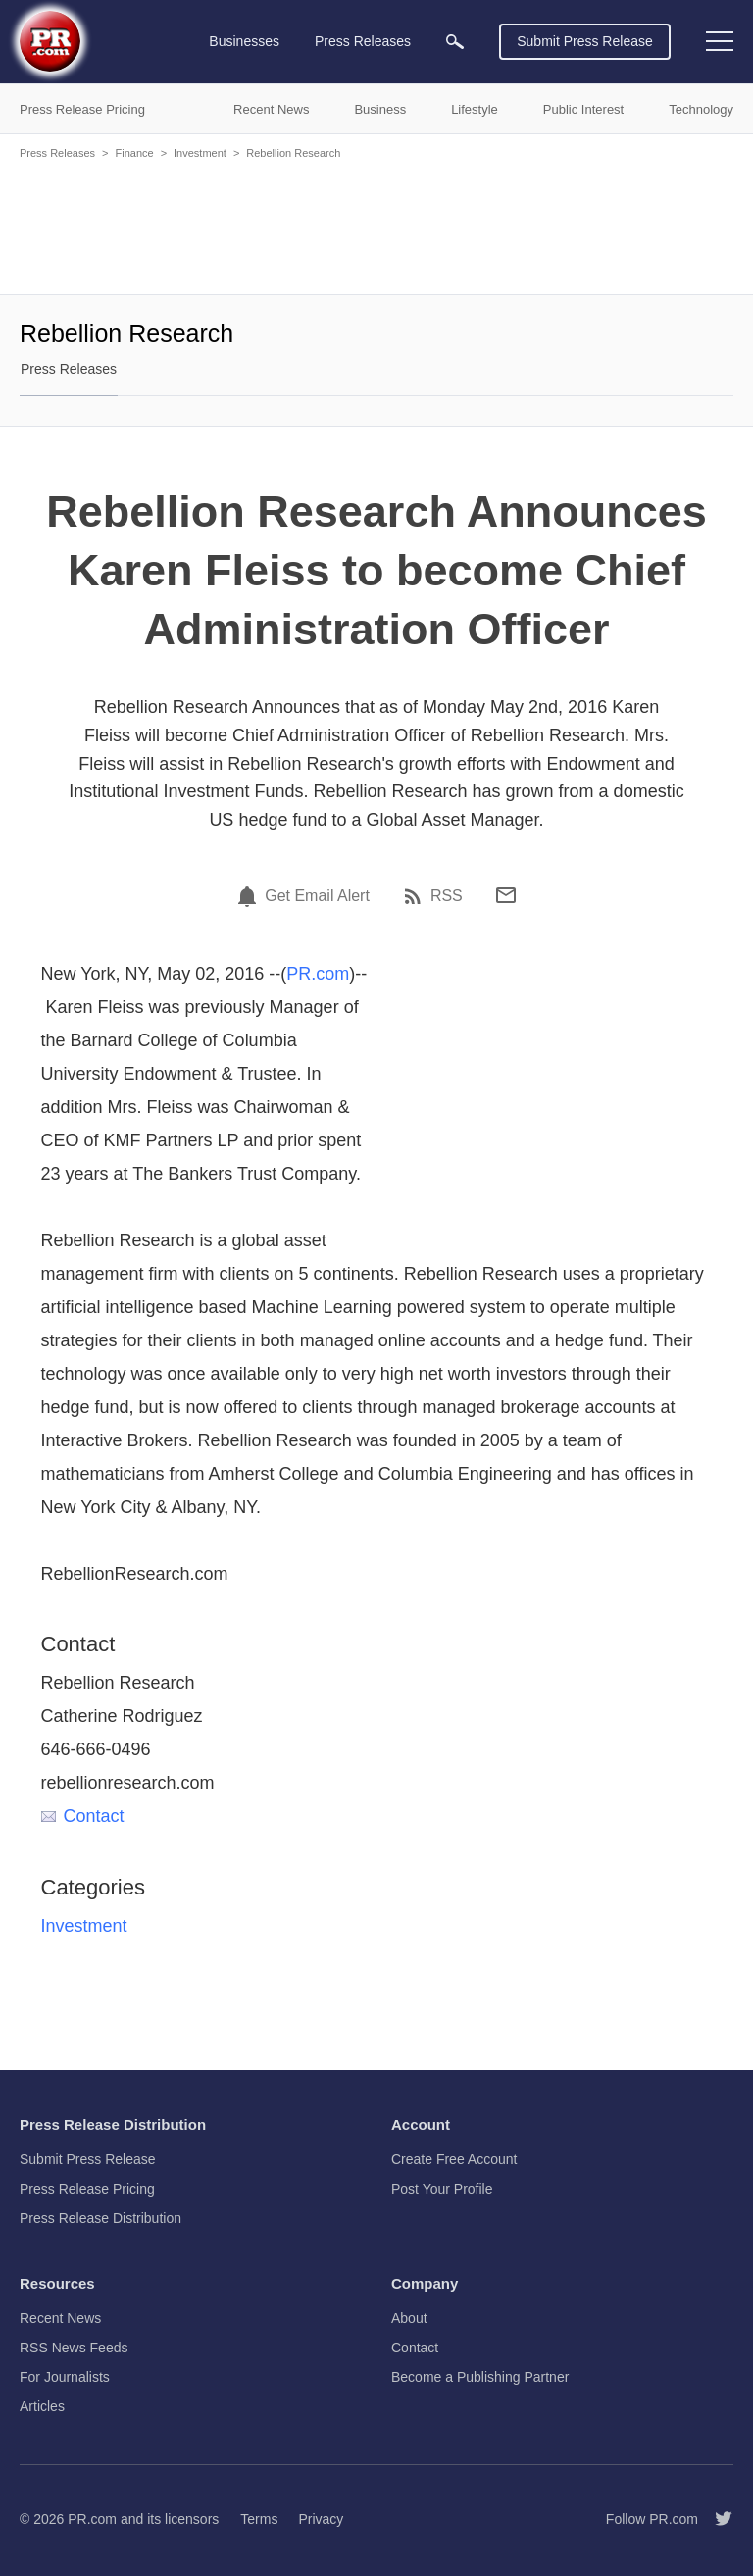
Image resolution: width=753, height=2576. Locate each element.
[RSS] (415, 896)
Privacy (320, 2519)
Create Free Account (454, 2159)
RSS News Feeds (73, 2347)
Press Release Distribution (100, 2218)
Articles (42, 2406)
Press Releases (57, 153)
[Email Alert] (250, 896)
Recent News (60, 2318)
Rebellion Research (293, 153)
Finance (134, 153)
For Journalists (65, 2377)
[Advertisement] (376, 225)
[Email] (506, 895)
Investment (200, 153)
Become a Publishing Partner (480, 2377)
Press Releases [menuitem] (363, 41)
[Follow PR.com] (715, 2519)
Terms (258, 2519)
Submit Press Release (585, 41)
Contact (83, 1816)
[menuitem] (455, 41)
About (409, 2318)
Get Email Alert (317, 896)
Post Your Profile (442, 2189)
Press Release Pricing (87, 2189)
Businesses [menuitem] (244, 41)
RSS (446, 896)
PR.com (317, 974)
